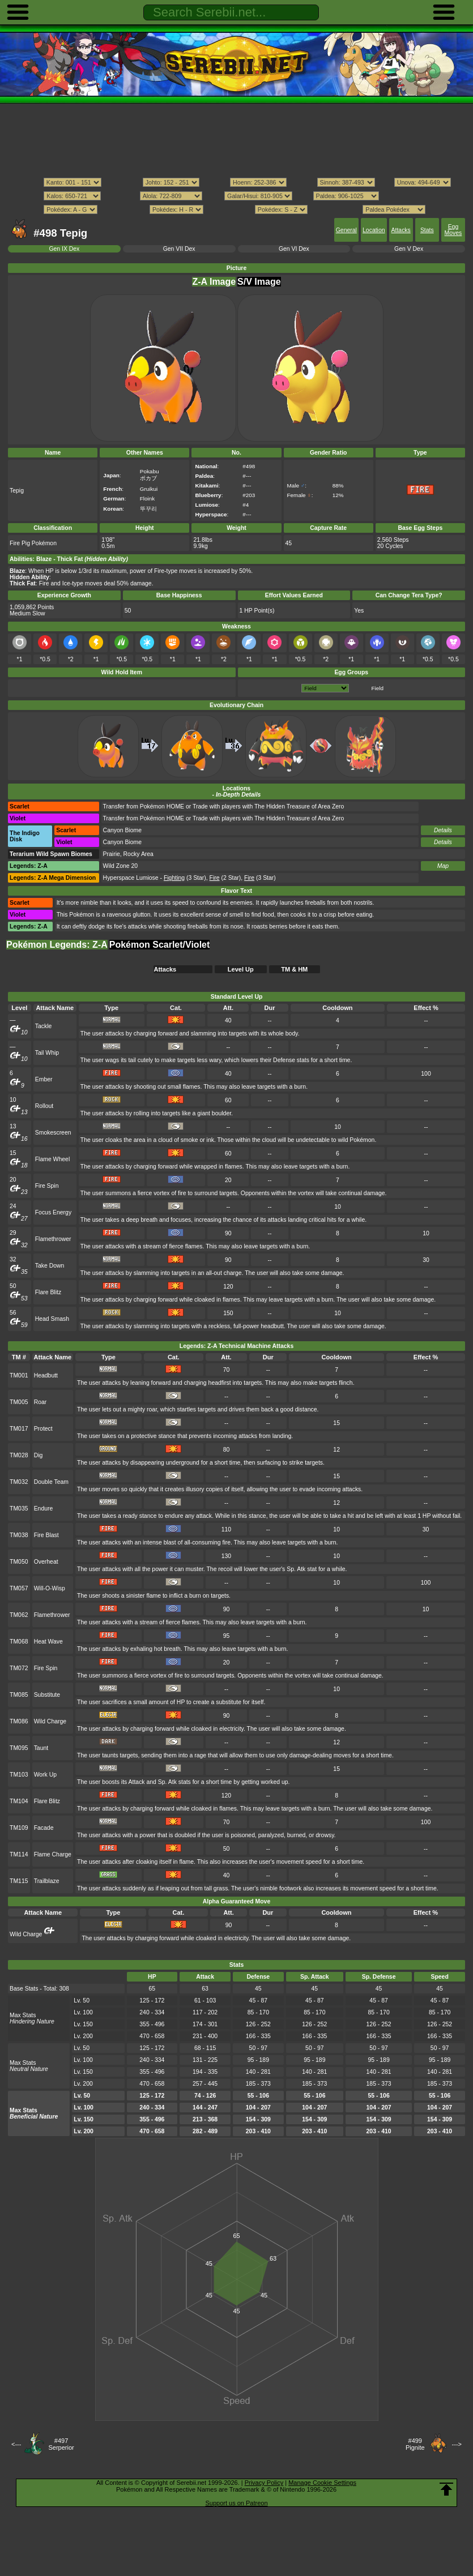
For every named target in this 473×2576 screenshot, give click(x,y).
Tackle (43, 1026)
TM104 (19, 1801)
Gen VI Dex (294, 249)
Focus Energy (53, 1212)
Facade (44, 1828)
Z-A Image (214, 281)
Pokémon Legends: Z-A (57, 944)
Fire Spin (47, 1186)
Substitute (47, 1695)
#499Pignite (415, 2444)
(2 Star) (225, 878)
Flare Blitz (48, 1292)
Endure (43, 1508)
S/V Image (258, 281)
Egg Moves (453, 230)
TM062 (19, 1615)
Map (443, 866)
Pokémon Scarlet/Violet (159, 944)
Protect (43, 1429)
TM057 (19, 1588)
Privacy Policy (264, 2482)
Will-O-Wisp (49, 1588)
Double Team (51, 1482)
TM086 (19, 1721)
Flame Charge (52, 1854)
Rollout (44, 1106)
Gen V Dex (408, 249)
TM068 (19, 1641)
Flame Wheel (52, 1159)
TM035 (19, 1508)
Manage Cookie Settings (322, 2482)
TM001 (19, 1375)
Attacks (401, 230)
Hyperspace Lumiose (131, 878)
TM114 (19, 1854)
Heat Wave (48, 1641)
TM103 (19, 1774)
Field (377, 688)
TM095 (19, 1748)
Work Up (45, 1774)
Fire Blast (46, 1535)
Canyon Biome (122, 830)
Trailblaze (46, 1881)
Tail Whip (47, 1053)
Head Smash (52, 1319)
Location (374, 230)
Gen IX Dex (64, 249)
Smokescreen (53, 1132)
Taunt (41, 1748)
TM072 (19, 1668)
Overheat (46, 1562)
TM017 (19, 1429)
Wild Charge (50, 1721)
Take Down (50, 1266)
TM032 (19, 1482)
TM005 (19, 1402)
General (346, 230)
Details (443, 830)
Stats (427, 230)
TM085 (19, 1695)
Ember (44, 1079)
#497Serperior (61, 2444)
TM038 (19, 1535)
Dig (38, 1455)
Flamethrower (53, 1239)
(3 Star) (185, 878)
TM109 (19, 1828)
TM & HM (294, 969)
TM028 (19, 1455)
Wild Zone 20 (120, 866)
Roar (40, 1402)
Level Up (241, 969)
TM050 (19, 1562)
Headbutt (46, 1375)
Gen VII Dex (179, 249)
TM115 (19, 1881)
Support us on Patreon (236, 2503)
